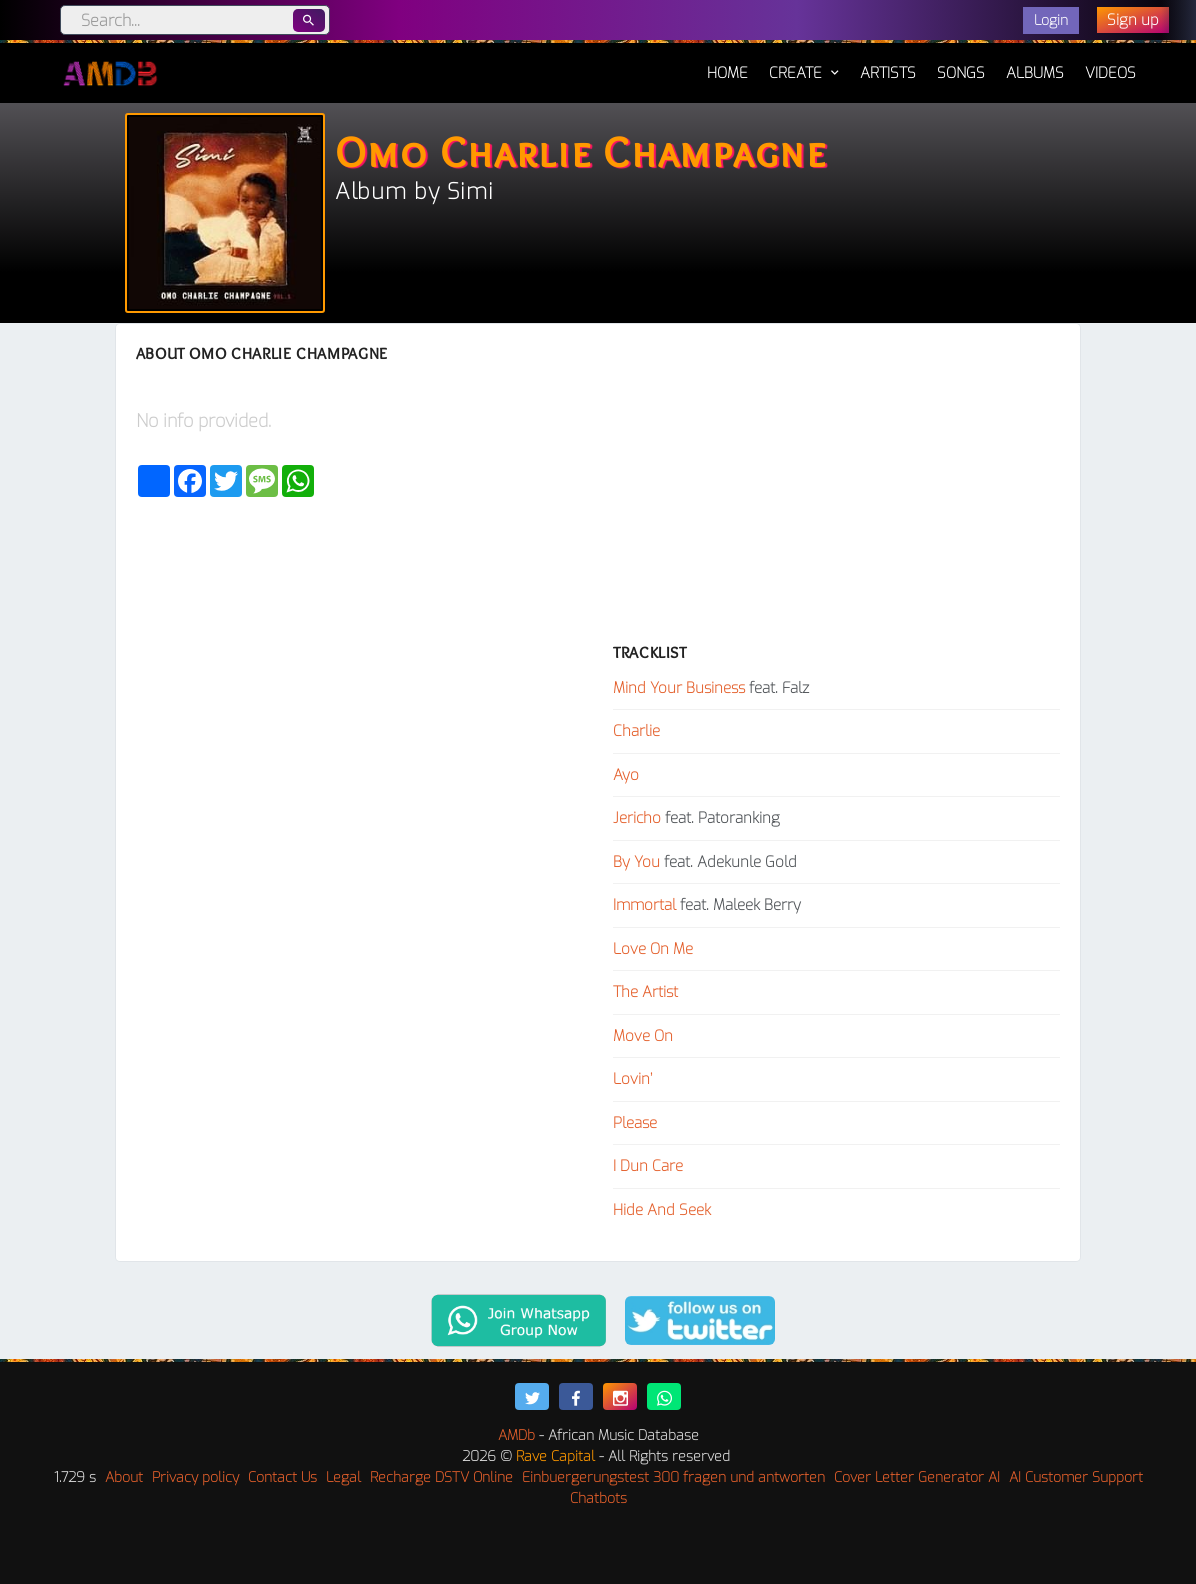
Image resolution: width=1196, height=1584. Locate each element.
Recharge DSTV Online (441, 1477)
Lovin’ (632, 1079)
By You (636, 862)
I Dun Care (648, 1166)
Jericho (637, 818)
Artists (888, 73)
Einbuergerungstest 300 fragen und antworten (673, 1477)
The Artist (645, 992)
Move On (643, 1036)
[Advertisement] (836, 494)
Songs (961, 73)
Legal (343, 1477)
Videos (1110, 73)
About (124, 1477)
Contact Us (282, 1477)
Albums (1035, 73)
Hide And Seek (662, 1210)
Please (635, 1123)
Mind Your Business (679, 688)
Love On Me (653, 949)
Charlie (636, 731)
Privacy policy (195, 1477)
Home (727, 63)
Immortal (644, 905)
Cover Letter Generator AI (917, 1477)
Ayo (626, 775)
